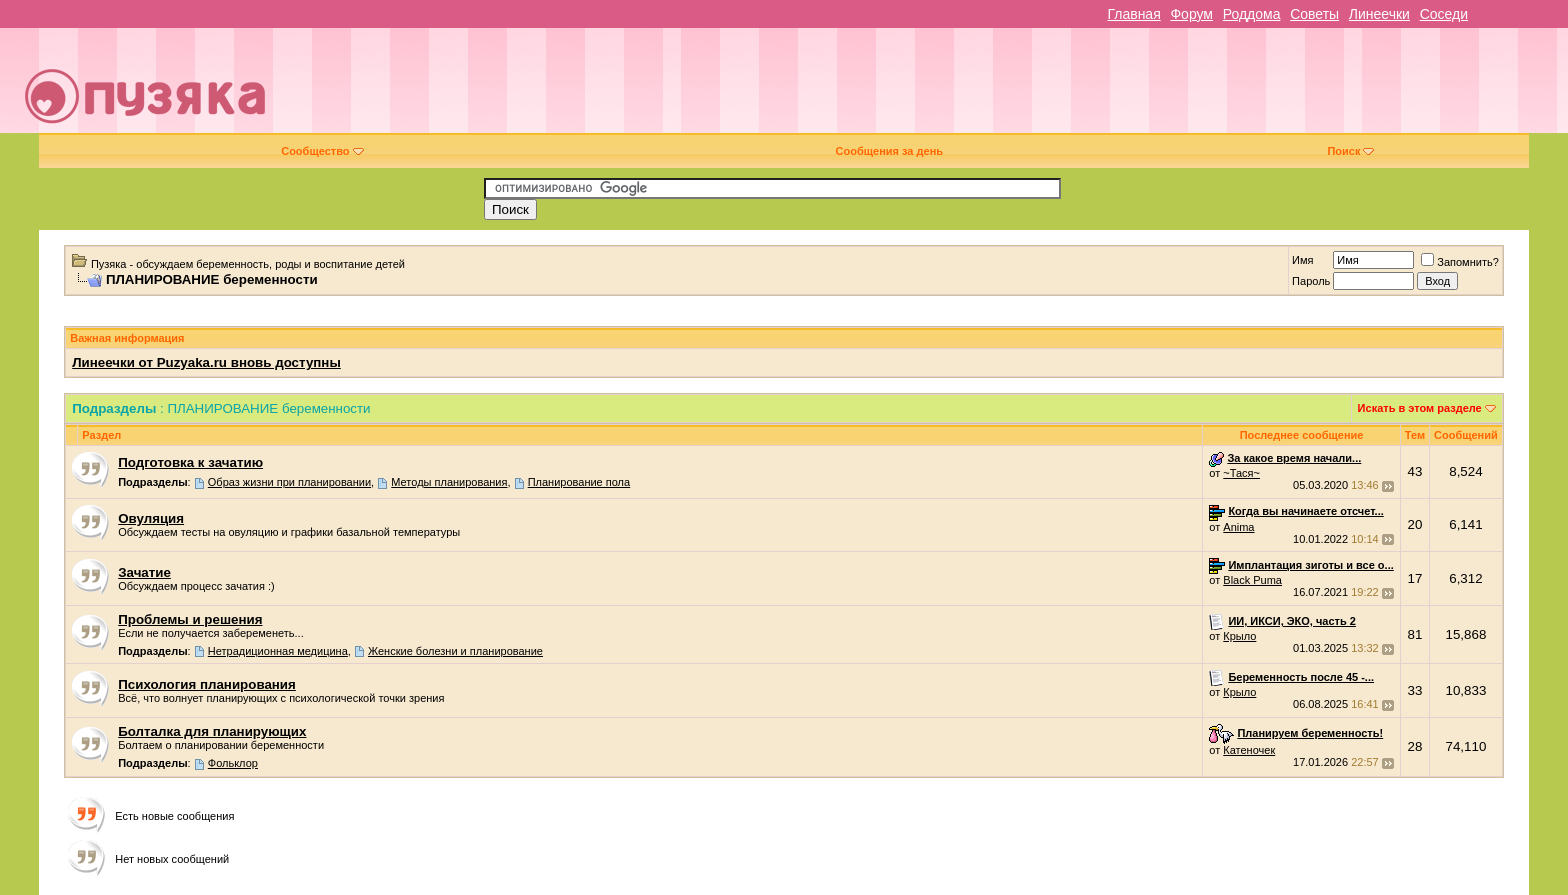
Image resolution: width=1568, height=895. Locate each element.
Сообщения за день (889, 151)
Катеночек (1249, 750)
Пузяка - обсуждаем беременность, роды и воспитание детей (248, 264)
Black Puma (1252, 580)
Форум (1191, 14)
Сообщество (322, 151)
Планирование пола (579, 482)
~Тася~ (1241, 473)
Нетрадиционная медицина (278, 651)
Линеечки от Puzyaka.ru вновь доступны (206, 362)
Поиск (1350, 151)
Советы (1314, 14)
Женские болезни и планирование (455, 651)
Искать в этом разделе (1420, 408)
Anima (1238, 527)
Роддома (1252, 14)
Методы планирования (449, 482)
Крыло (1239, 636)
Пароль (1311, 281)
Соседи (1444, 14)
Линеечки (1379, 14)
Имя (1302, 260)
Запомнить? (1460, 262)
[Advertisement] (924, 88)
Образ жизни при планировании (289, 482)
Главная (1133, 14)
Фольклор (233, 763)
